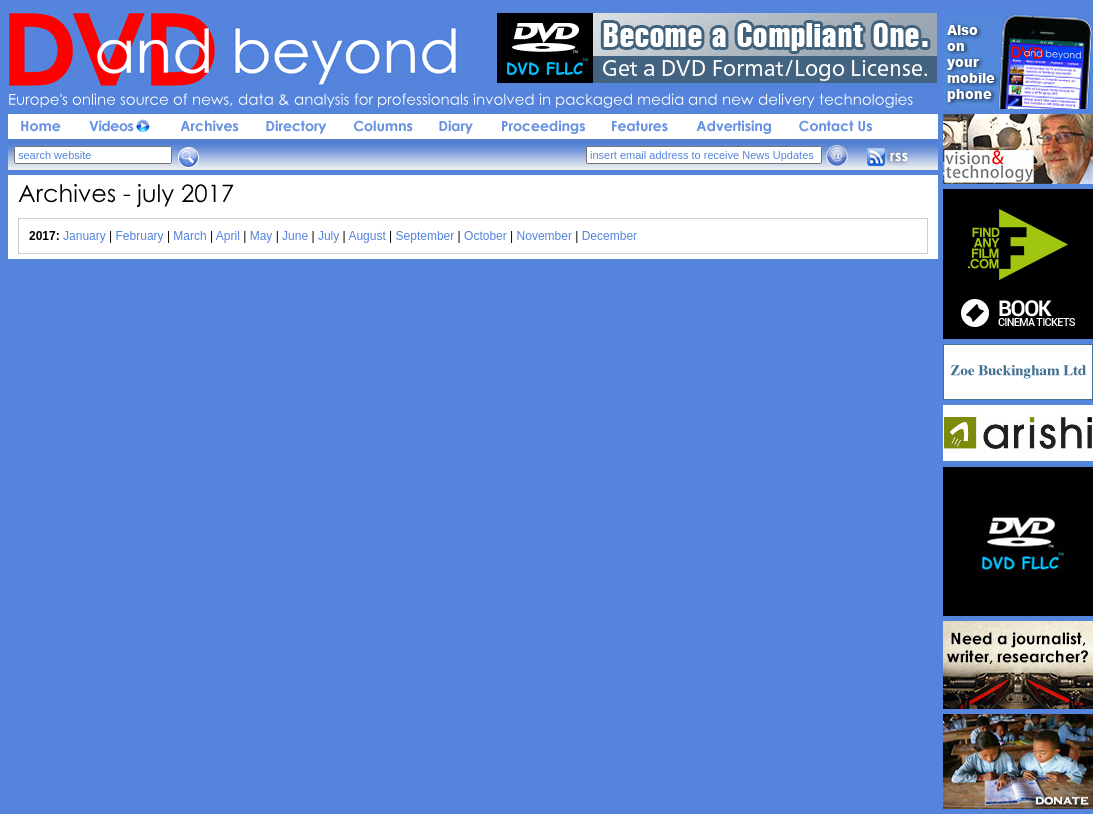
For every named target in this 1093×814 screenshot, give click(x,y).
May (261, 236)
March (189, 236)
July (328, 236)
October (485, 236)
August (366, 236)
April (228, 236)
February (140, 236)
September (425, 236)
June (295, 236)
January (84, 236)
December (609, 236)
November (544, 236)
